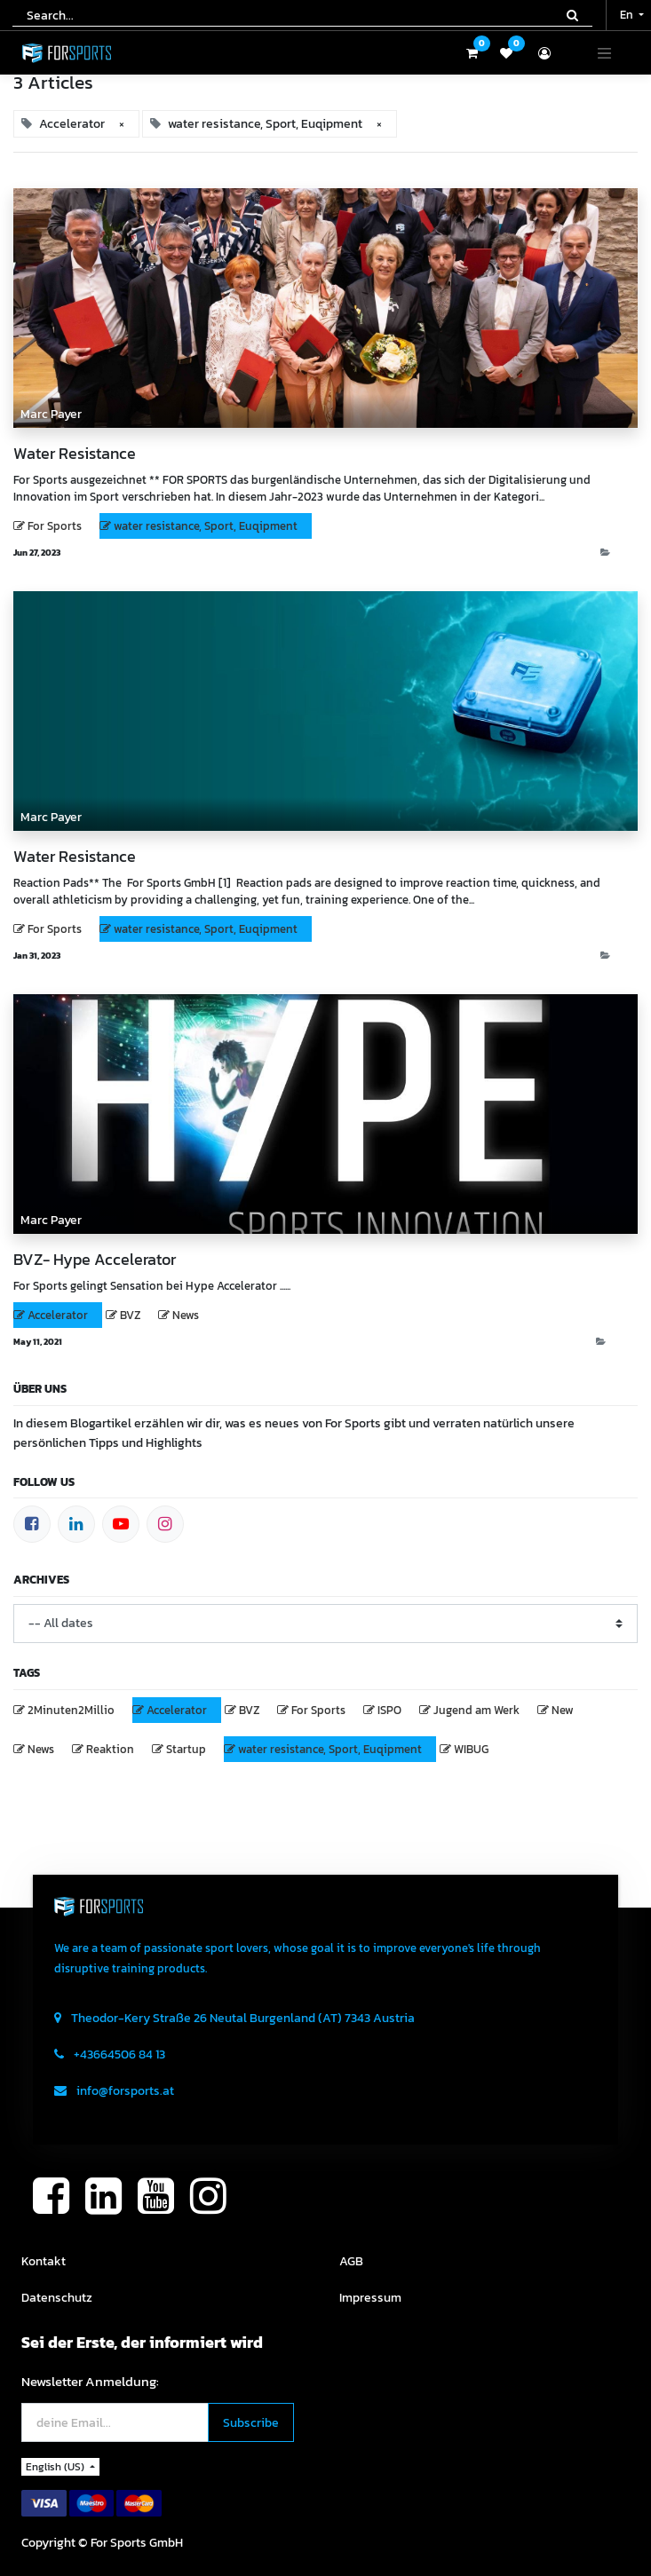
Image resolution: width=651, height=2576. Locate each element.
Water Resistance (74, 453)
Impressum (370, 2297)
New (563, 1710)
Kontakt (43, 2261)
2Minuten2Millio (71, 1710)
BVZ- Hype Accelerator (94, 1259)
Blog (621, 552)
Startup (186, 1749)
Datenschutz (56, 2297)
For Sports (55, 526)
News (185, 1315)
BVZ (130, 1315)
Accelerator (58, 1315)
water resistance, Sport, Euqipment (206, 526)
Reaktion (110, 1749)
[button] (251, 2423)
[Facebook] (32, 1524)
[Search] (572, 15)
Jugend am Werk (476, 1710)
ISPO (389, 1710)
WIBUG (471, 1749)
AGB (351, 2261)
